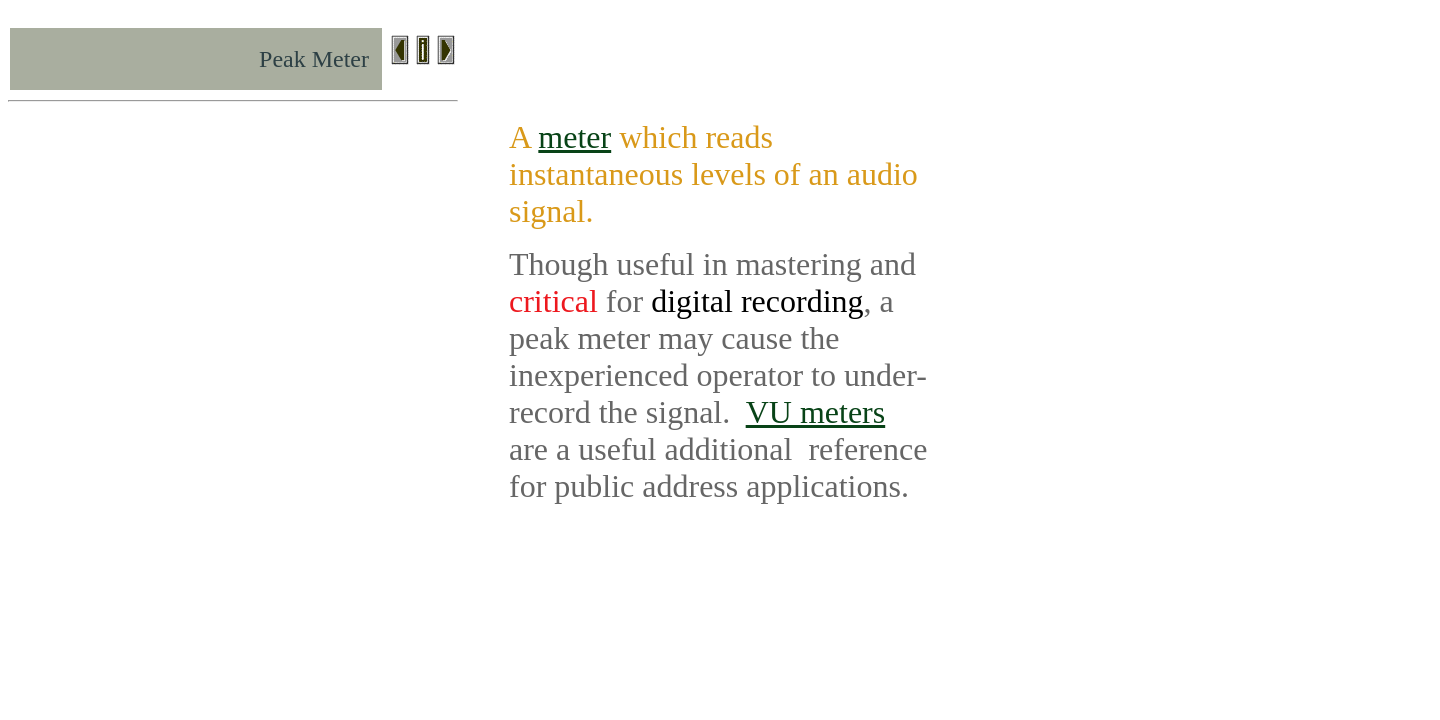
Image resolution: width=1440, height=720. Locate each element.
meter (574, 137)
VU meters (816, 412)
